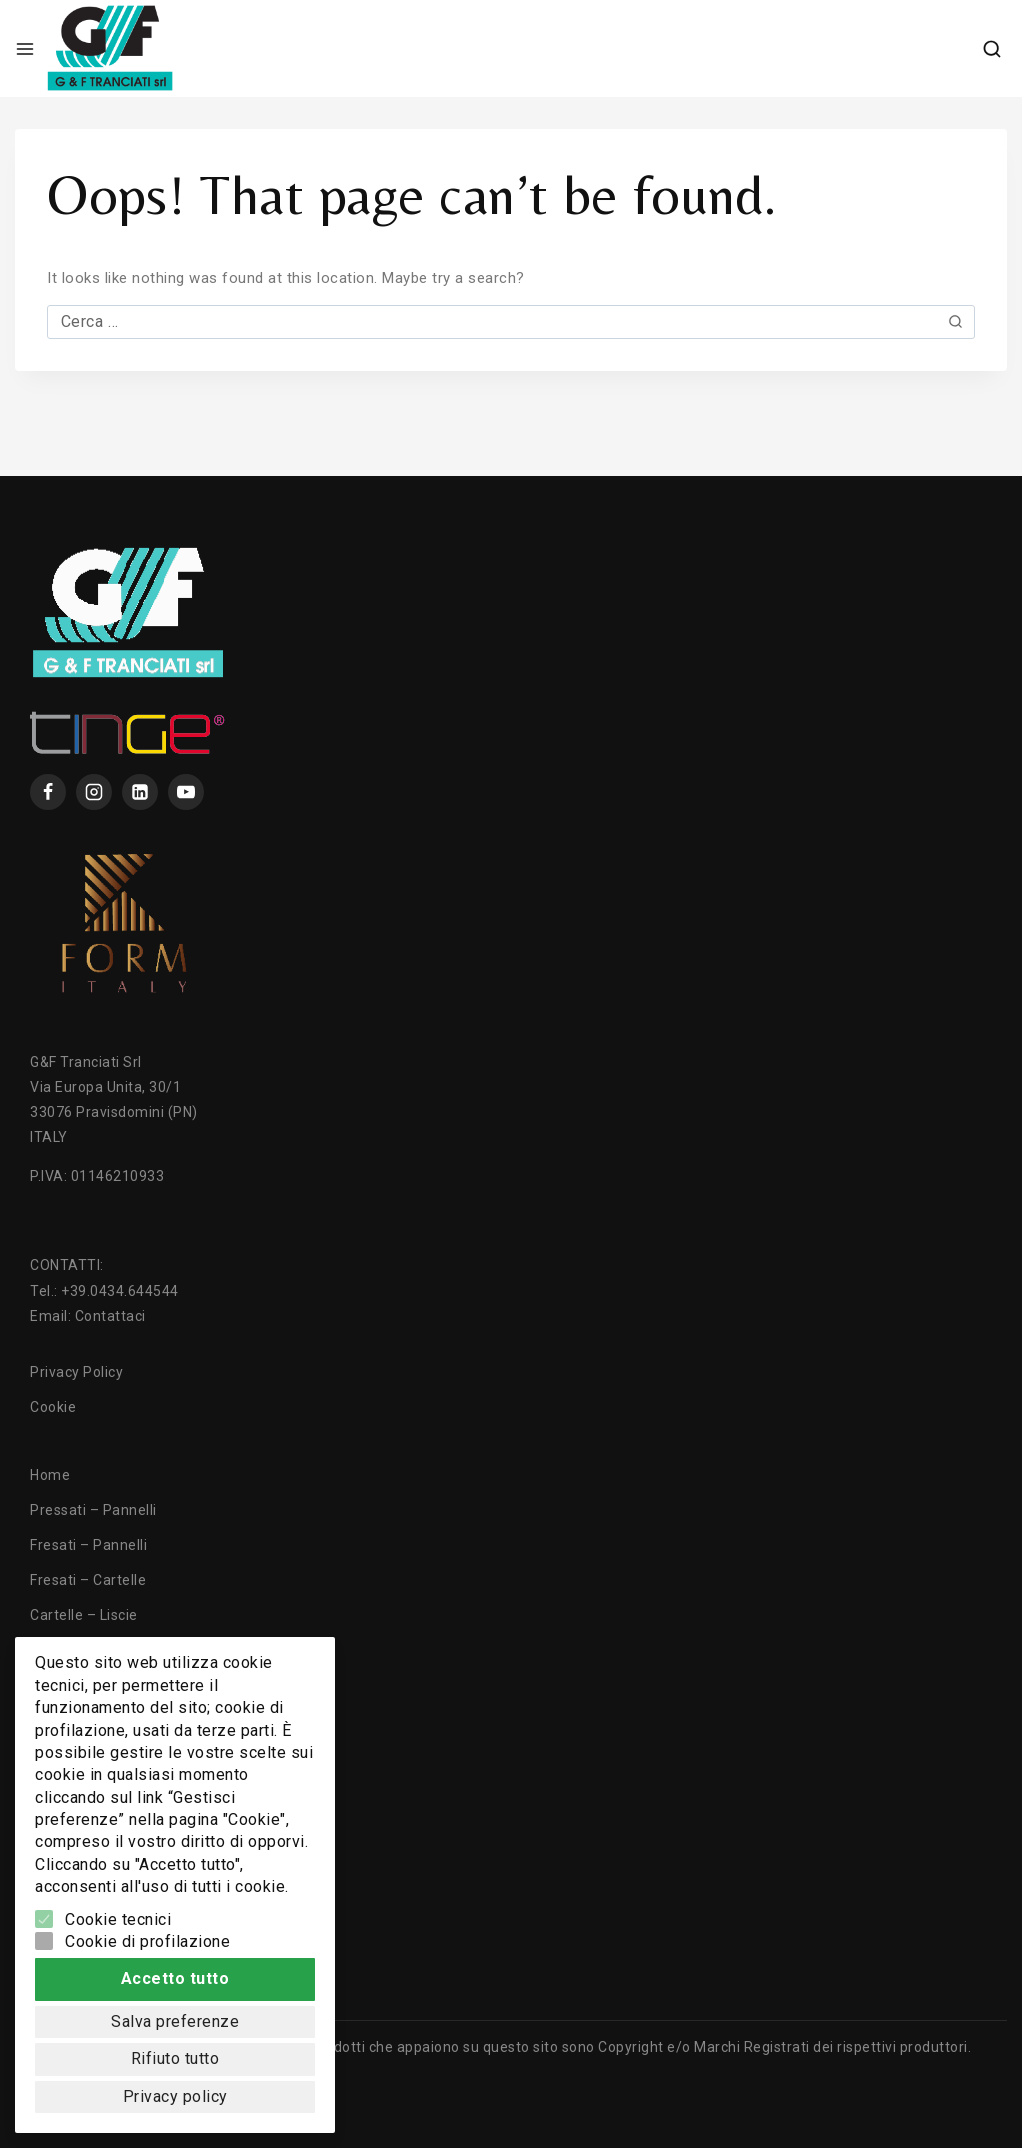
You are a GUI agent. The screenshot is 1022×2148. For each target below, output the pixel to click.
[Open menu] (25, 49)
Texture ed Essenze (97, 1755)
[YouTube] (186, 792)
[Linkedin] (140, 792)
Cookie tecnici (118, 1904)
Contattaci (110, 1316)
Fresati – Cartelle (88, 1580)
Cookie (53, 1407)
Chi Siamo (64, 1790)
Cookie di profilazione (147, 1926)
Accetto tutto (175, 1966)
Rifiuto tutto (175, 2052)
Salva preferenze (175, 2012)
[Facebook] (48, 792)
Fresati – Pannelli (88, 1545)
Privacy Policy (76, 1372)
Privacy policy (175, 2093)
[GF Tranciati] (110, 48)
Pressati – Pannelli (93, 1510)
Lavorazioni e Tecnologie (114, 1720)
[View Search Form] (992, 49)
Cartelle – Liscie (84, 1615)
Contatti (57, 1825)
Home (50, 1475)
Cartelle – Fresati (88, 1650)
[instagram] (94, 792)
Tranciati (60, 1685)
